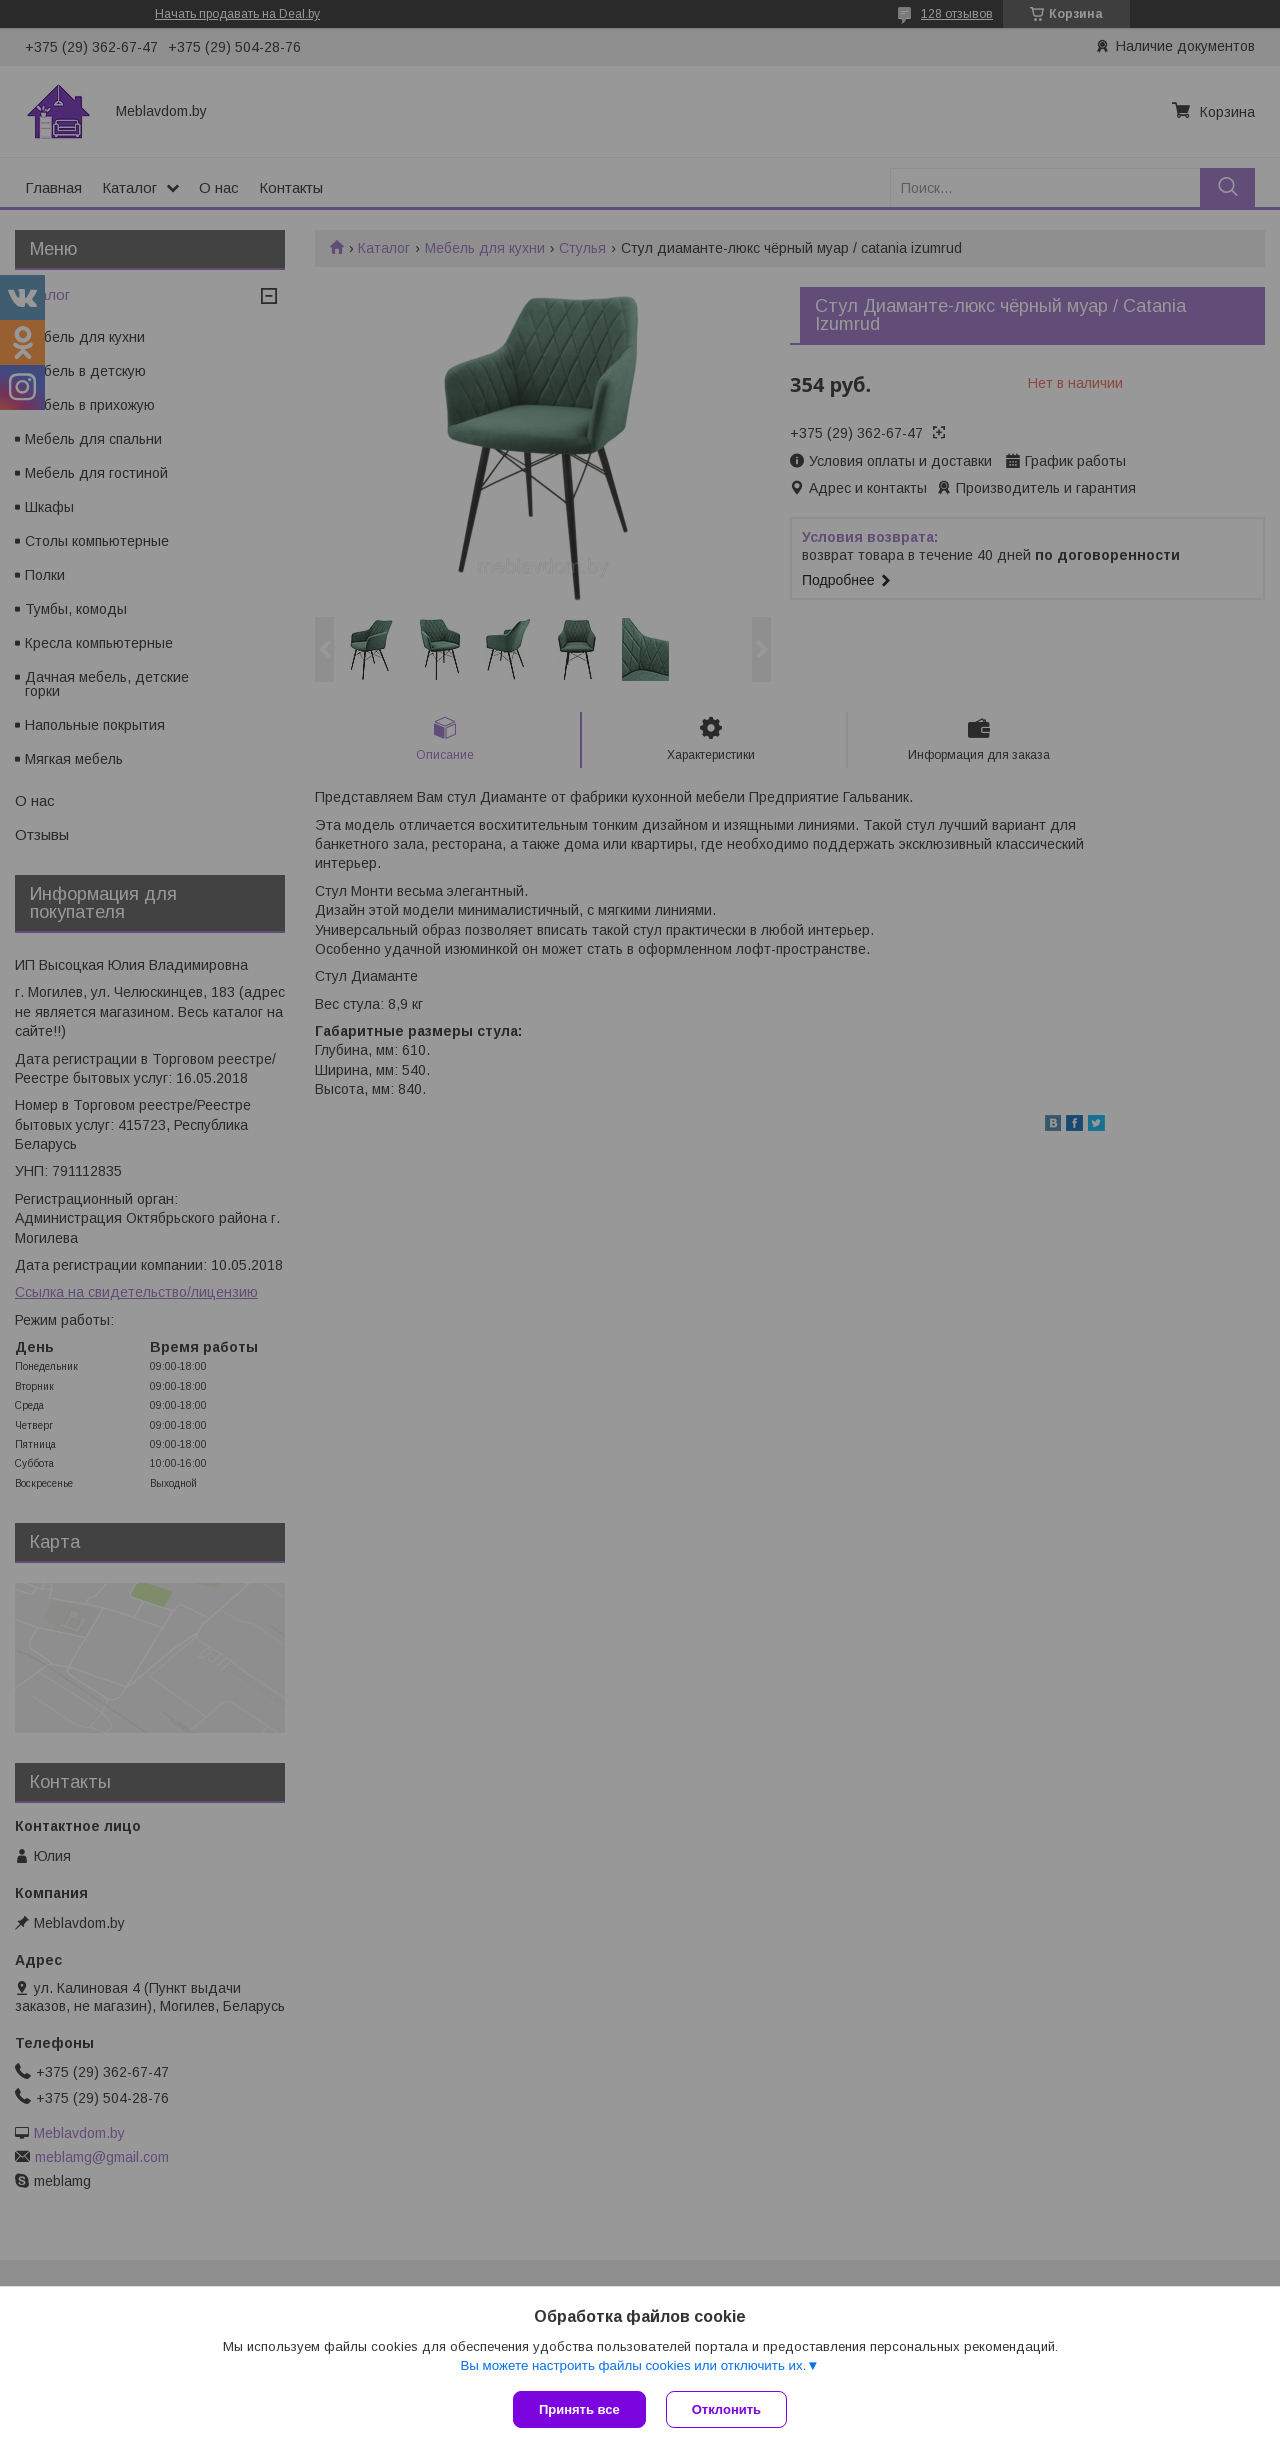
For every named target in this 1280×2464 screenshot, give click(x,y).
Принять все (579, 2409)
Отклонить (726, 2409)
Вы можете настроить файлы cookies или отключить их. (633, 2365)
